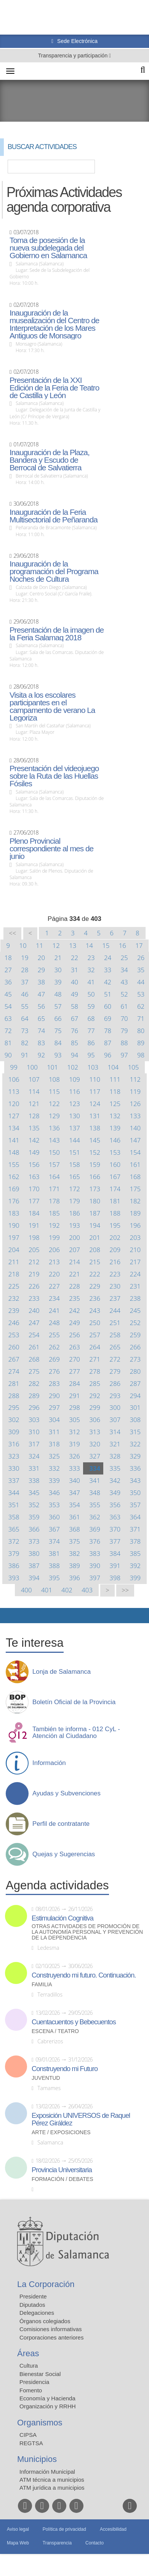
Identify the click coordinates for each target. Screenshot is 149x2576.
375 (74, 1541)
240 (34, 1310)
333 (74, 1468)
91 (24, 1055)
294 (135, 1395)
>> (125, 1590)
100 (32, 1067)
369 (94, 1529)
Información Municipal (47, 2471)
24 (107, 957)
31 (74, 969)
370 (114, 1529)
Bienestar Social (40, 2374)
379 (13, 1553)
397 (94, 1577)
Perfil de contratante (61, 1824)
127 (13, 1115)
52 (124, 994)
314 (114, 1431)
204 (13, 1249)
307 (114, 1419)
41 (91, 982)
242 (74, 1310)
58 (74, 1006)
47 (41, 994)
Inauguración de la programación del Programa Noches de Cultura (54, 571)
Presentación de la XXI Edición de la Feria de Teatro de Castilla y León (54, 387)
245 (135, 1310)
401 (46, 1590)
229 (94, 1286)
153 (114, 1152)
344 (13, 1492)
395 (54, 1577)
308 (135, 1419)
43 (124, 982)
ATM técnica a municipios (51, 2479)
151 (74, 1152)
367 (54, 1529)
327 (94, 1456)
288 (13, 1395)
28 (24, 969)
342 (114, 1480)
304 (54, 1419)
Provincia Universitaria (62, 2170)
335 (114, 1468)
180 (94, 1201)
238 (135, 1298)
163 (34, 1176)
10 (23, 945)
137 (74, 1128)
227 (54, 1286)
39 (57, 982)
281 (13, 1383)
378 (135, 1541)
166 (94, 1176)
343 (135, 1480)
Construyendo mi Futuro (65, 2069)
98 (140, 1055)
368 (74, 1529)
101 (52, 1067)
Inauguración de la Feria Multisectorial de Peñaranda (54, 516)
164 (54, 1176)
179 (74, 1201)
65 (41, 1018)
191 (34, 1225)
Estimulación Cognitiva (62, 1918)
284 (74, 1383)
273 (135, 1359)
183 (13, 1213)
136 (54, 1128)
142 (34, 1140)
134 (13, 1128)
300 (114, 1407)
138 (94, 1128)
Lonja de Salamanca (61, 1671)
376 (94, 1541)
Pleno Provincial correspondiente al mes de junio (51, 848)
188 (114, 1213)
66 (57, 1018)
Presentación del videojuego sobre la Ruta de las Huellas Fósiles (54, 776)
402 (66, 1590)
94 (74, 1055)
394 (34, 1577)
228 (74, 1286)
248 (54, 1322)
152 (94, 1152)
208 (94, 1249)
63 (8, 1018)
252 (135, 1322)
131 (94, 1115)
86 (91, 1042)
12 (56, 945)
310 (34, 1431)
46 (24, 994)
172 (74, 1188)
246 (13, 1322)
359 (34, 1517)
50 (91, 994)
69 (107, 1018)
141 (13, 1140)
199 (54, 1237)
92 (41, 1055)
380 (34, 1553)
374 (54, 1541)
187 (94, 1213)
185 (54, 1213)
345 (34, 1492)
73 (24, 1030)
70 (124, 1018)
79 (124, 1030)
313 (94, 1431)
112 (135, 1079)
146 (114, 1140)
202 (114, 1237)
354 (74, 1504)
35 (140, 969)
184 (34, 1213)
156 (34, 1164)
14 (89, 945)
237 (114, 1298)
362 (94, 1517)
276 (54, 1371)
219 (34, 1274)
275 (34, 1371)
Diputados (32, 2304)
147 (135, 1140)
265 (114, 1347)
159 (94, 1164)
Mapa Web (18, 2543)
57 (57, 1006)
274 (13, 1371)
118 (114, 1091)
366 (34, 1529)
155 (13, 1164)
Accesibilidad (113, 2529)
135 (34, 1128)
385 (135, 1553)
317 (34, 1444)
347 (74, 1492)
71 (140, 1018)
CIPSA (28, 2435)
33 (107, 969)
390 (94, 1565)
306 (94, 1419)
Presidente (33, 2296)
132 (114, 1115)
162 (13, 1176)
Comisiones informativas (50, 2329)
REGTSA (31, 2443)
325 (54, 1456)
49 (74, 994)
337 (13, 1480)
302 (13, 1419)
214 (74, 1261)
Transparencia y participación (73, 55)
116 (74, 1091)
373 (34, 1541)
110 (94, 1079)
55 (24, 1006)
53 (140, 994)
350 (135, 1492)
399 (135, 1577)
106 (13, 1079)
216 (114, 1261)
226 (34, 1286)
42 (107, 982)
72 (8, 1030)
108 (54, 1079)
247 (34, 1322)
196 (135, 1225)
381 (54, 1553)
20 (41, 957)
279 (114, 1371)
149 (34, 1152)
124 (94, 1103)
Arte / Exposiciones (61, 2132)
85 (74, 1042)
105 (133, 1067)
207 (74, 1249)
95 (91, 1055)
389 (74, 1565)
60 (107, 1006)
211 (13, 1261)
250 (94, 1322)
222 (94, 1274)
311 (54, 1431)
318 (54, 1444)
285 (94, 1383)
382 (74, 1553)
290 (54, 1395)
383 (94, 1553)
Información (49, 1763)
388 (54, 1565)
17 (139, 945)
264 (94, 1347)
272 (114, 1359)
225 (13, 1286)
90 (8, 1055)
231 (135, 1286)
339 (54, 1480)
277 (74, 1371)
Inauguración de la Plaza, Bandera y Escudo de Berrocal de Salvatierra (50, 460)
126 (135, 1103)
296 (34, 1407)
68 (91, 1018)
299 (94, 1407)
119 (135, 1091)
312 (74, 1431)
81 (8, 1042)
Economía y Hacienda (47, 2398)
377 (114, 1541)
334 (94, 1468)
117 (94, 1091)
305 (74, 1419)
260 (13, 1347)
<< (12, 933)
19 (24, 957)
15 (105, 945)
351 (13, 1504)
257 (94, 1334)
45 (8, 994)
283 (54, 1383)
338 (34, 1480)
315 (135, 1431)
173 (94, 1188)
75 (57, 1030)
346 (54, 1492)
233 (34, 1298)
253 (13, 1334)
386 (13, 1565)
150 (54, 1152)
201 (94, 1237)
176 (13, 1201)
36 (8, 982)
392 (135, 1565)
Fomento (30, 2390)
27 (8, 969)
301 (135, 1407)
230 (114, 1286)
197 (13, 1237)
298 (74, 1407)
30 (57, 969)
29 (41, 969)
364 (135, 1517)
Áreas (28, 2353)
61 (124, 1006)
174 (114, 1188)
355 (94, 1504)
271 (94, 1359)
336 (135, 1468)
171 (54, 1188)
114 (34, 1091)
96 (107, 1055)
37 (24, 982)
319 (74, 1444)
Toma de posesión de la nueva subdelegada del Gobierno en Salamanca (48, 247)
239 (13, 1310)
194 (94, 1225)
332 (54, 1468)
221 (74, 1274)
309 (13, 1431)
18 (8, 957)
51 (107, 994)
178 (54, 1201)
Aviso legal (18, 2529)
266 (135, 1347)
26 (140, 957)
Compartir (9, 1615)
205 (34, 1249)
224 (135, 1274)
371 (135, 1529)
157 (54, 1164)
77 (91, 1030)
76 (74, 1030)
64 (24, 1018)
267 (13, 1359)
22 (74, 957)
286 (114, 1383)
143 (54, 1140)
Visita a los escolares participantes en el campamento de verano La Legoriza (52, 706)
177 (34, 1201)
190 (13, 1225)
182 (135, 1201)
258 (114, 1334)
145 (94, 1140)
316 (13, 1444)
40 (74, 982)
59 (91, 1006)
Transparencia (57, 2543)
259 (135, 1334)
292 (94, 1395)
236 (94, 1298)
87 (107, 1042)
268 (34, 1359)
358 (13, 1517)
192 (54, 1225)
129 (54, 1115)
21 (57, 957)
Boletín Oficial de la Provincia (73, 1702)
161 (135, 1164)
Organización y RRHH (47, 2406)
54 (8, 1006)
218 (13, 1274)
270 (74, 1359)
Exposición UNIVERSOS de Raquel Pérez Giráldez (81, 2119)
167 (114, 1176)
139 (114, 1128)
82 (24, 1042)
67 (74, 1018)
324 (34, 1456)
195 (114, 1225)
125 (114, 1103)
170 (34, 1188)
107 (34, 1079)
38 (41, 982)
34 (124, 969)
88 (124, 1042)
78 (107, 1030)
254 (34, 1334)
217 (135, 1261)
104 (113, 1067)
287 (135, 1383)
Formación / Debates (62, 2179)
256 (74, 1334)
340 (74, 1480)
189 (135, 1213)
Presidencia (34, 2382)
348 (94, 1492)
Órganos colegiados (44, 2321)
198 (34, 1237)
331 (34, 1468)
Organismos (39, 2422)
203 (135, 1237)
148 (13, 1152)
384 (114, 1553)
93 (57, 1055)
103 (92, 1067)
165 (74, 1176)
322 (135, 1444)
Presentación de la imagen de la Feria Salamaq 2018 (57, 633)
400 (26, 1590)
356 (114, 1504)
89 (140, 1042)
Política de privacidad (64, 2529)
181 (114, 1201)
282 (34, 1383)
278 (94, 1371)
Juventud (46, 2078)
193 (74, 1225)
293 (114, 1395)
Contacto (94, 2543)
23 (91, 957)
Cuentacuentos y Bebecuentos (74, 2022)
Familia (42, 1984)
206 (54, 1249)
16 (122, 945)
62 (140, 1006)
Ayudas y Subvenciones (66, 1793)
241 (54, 1310)
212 (34, 1261)
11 (39, 945)
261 (34, 1347)
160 (114, 1164)
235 (74, 1298)
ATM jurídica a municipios (52, 2487)
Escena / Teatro (55, 2031)
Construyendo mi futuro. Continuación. (84, 1975)
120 (13, 1103)
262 (54, 1347)
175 (135, 1188)
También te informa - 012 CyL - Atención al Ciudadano (76, 1733)
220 (54, 1274)
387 (34, 1565)
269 (54, 1359)
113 (13, 1091)
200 (74, 1237)
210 (135, 1249)
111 (114, 1079)
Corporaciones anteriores (51, 2337)
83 (41, 1042)
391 (114, 1565)
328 (114, 1456)
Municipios (37, 2459)
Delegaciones (36, 2312)
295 (13, 1407)
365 (13, 1529)
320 (94, 1444)
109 (74, 1079)
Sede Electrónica (77, 41)
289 (34, 1395)
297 (54, 1407)
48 (57, 994)
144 (74, 1140)
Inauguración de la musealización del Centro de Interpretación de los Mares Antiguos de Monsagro (54, 324)
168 (135, 1176)
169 (13, 1188)
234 (54, 1298)
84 (57, 1042)
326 (74, 1456)
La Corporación (45, 2284)
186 (74, 1213)
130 (74, 1115)
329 (135, 1456)
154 (135, 1152)
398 (114, 1577)
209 (114, 1249)
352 (34, 1504)
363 (114, 1517)
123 (74, 1103)
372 (13, 1541)
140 (135, 1128)
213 (54, 1261)
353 (54, 1504)
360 (54, 1517)
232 (13, 1298)
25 (124, 957)
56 (41, 1006)
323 (13, 1456)
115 (54, 1091)
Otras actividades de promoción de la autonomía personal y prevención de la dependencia (87, 1932)
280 (135, 1371)
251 (114, 1322)
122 (54, 1103)
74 (41, 1030)
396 (74, 1577)
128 (34, 1115)
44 (140, 982)
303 (34, 1419)
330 (13, 1468)
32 (91, 969)
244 (114, 1310)
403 (87, 1590)
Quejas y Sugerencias (63, 1854)
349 (114, 1492)
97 (124, 1055)
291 (74, 1395)
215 (94, 1261)
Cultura (28, 2365)
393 (13, 1577)
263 (74, 1347)
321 (114, 1444)
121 (34, 1103)
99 (14, 1067)
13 (72, 945)
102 (72, 1067)
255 (54, 1334)
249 (74, 1322)
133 (135, 1115)
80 (140, 1030)
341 (94, 1480)
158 (74, 1164)
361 (74, 1517)
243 (94, 1310)
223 (114, 1274)
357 (135, 1504)
